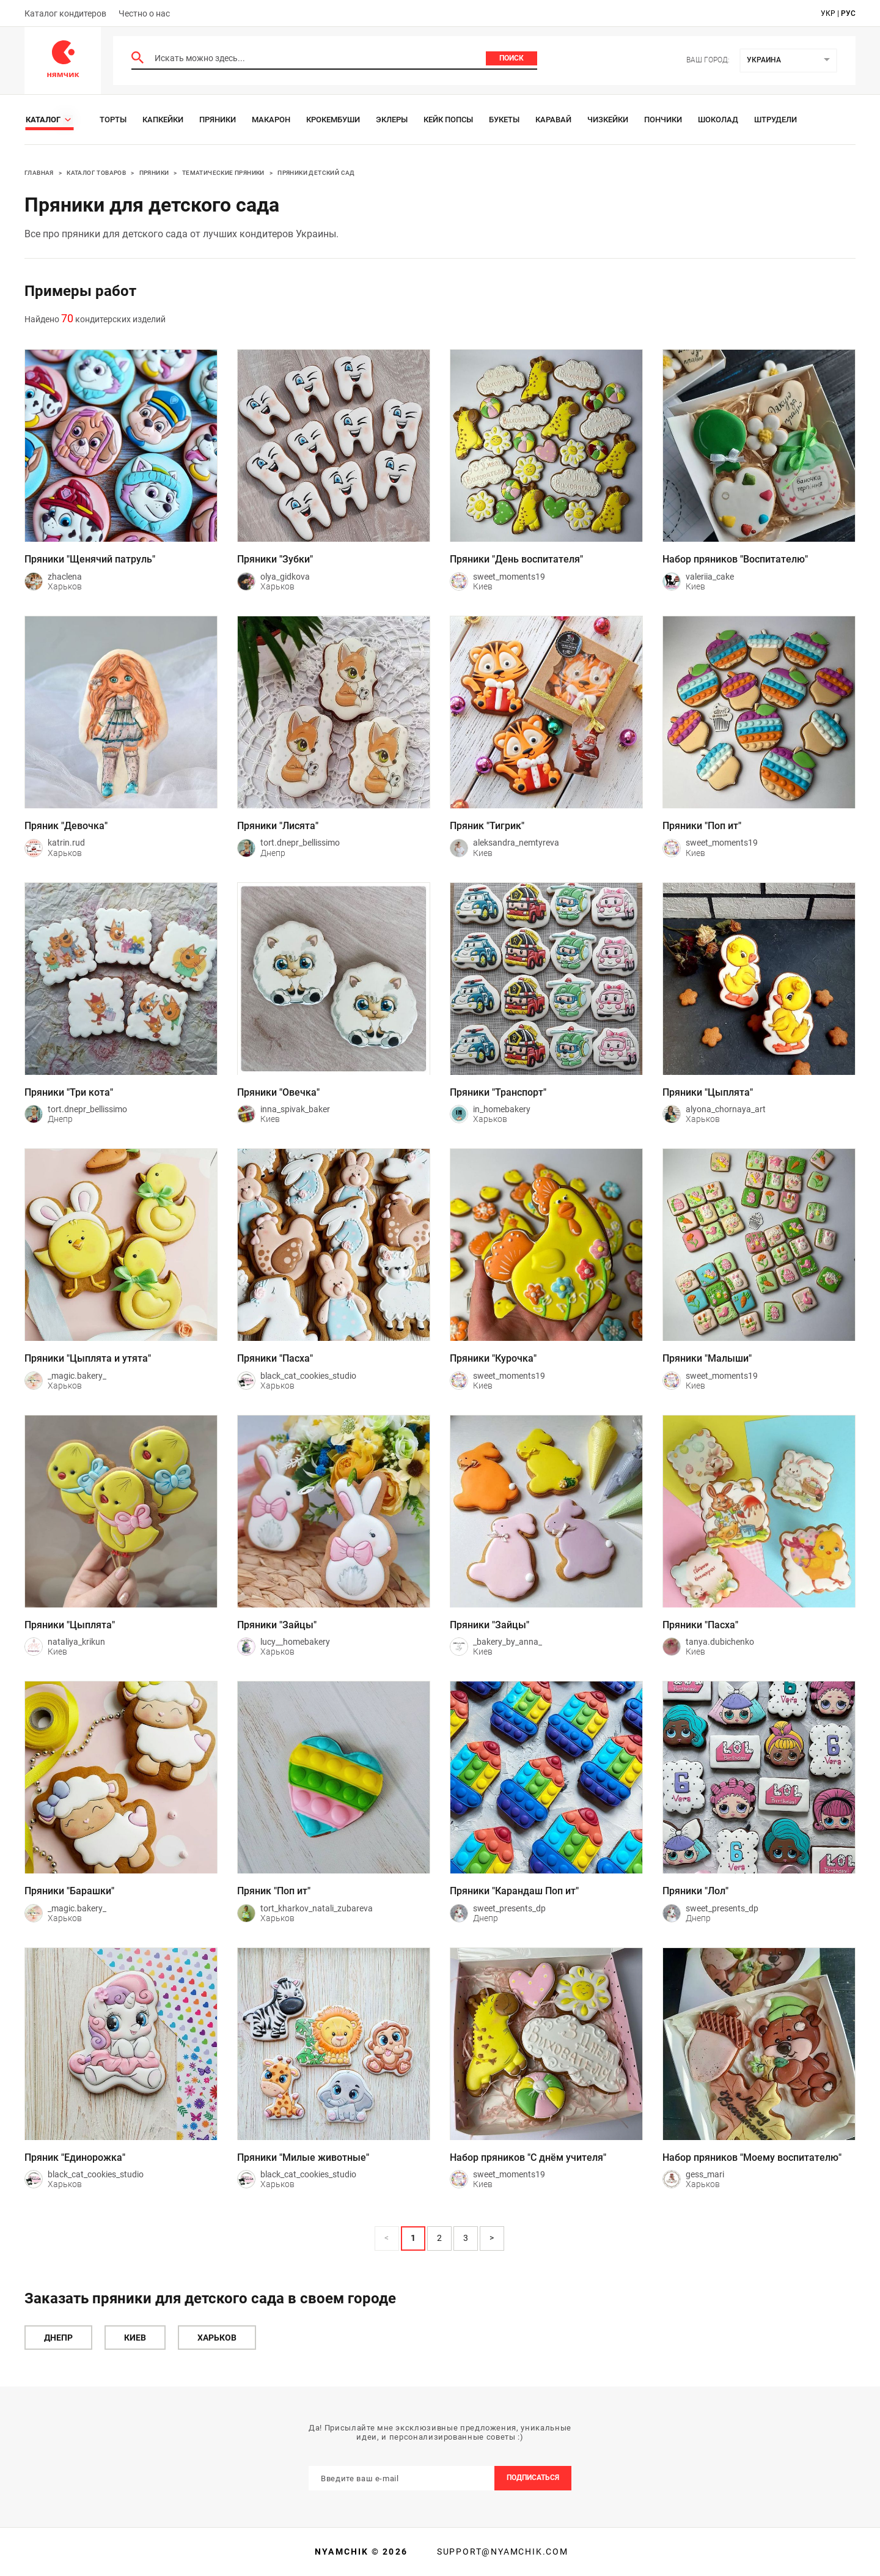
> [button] (492, 2238)
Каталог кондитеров (65, 13)
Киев (135, 2337)
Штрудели (775, 119)
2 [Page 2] (439, 2238)
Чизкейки (607, 119)
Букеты (504, 119)
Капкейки (162, 119)
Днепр (58, 2337)
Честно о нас (144, 13)
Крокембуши (333, 119)
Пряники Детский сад (316, 172)
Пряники (217, 119)
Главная (39, 172)
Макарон (271, 119)
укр (828, 13)
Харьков (217, 2337)
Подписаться (533, 2477)
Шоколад (718, 119)
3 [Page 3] (465, 2238)
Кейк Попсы (448, 119)
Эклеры (392, 119)
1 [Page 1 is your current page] (413, 2238)
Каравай (553, 119)
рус (848, 13)
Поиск (511, 58)
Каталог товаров (96, 172)
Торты (113, 119)
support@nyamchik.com (501, 2551)
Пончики (663, 119)
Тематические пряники (223, 172)
